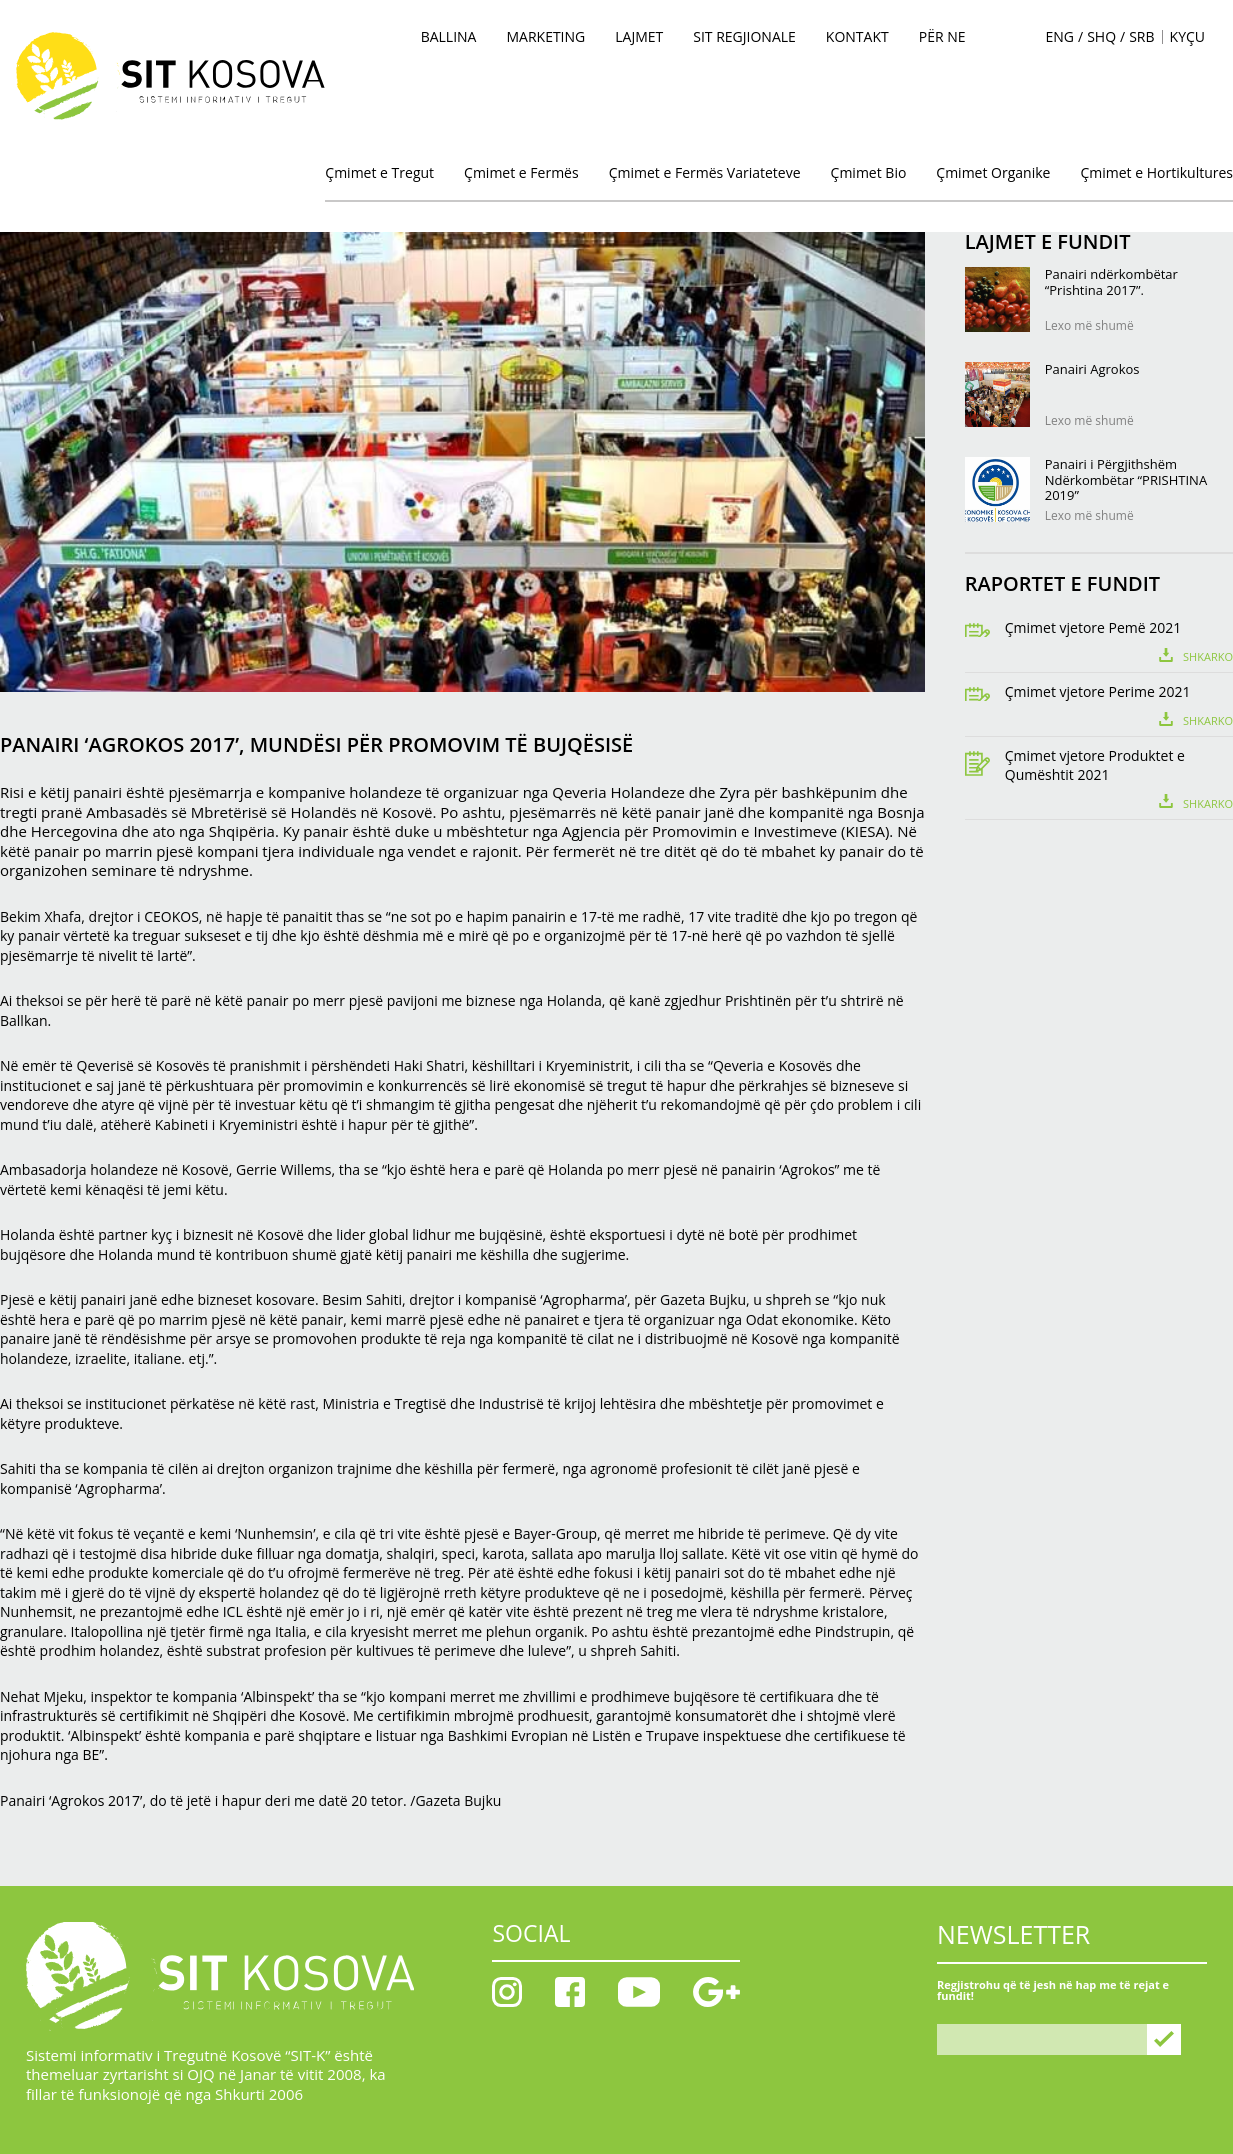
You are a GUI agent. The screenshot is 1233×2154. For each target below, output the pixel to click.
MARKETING (545, 36)
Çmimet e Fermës (521, 172)
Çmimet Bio (869, 172)
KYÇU (1187, 36)
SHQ (1101, 37)
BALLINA (449, 36)
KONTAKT (857, 36)
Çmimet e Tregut (379, 172)
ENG (1060, 37)
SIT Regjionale (744, 36)
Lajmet (639, 36)
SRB (1141, 37)
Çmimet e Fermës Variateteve (705, 172)
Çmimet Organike (993, 172)
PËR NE (942, 36)
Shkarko (1208, 655)
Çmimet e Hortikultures (1156, 172)
